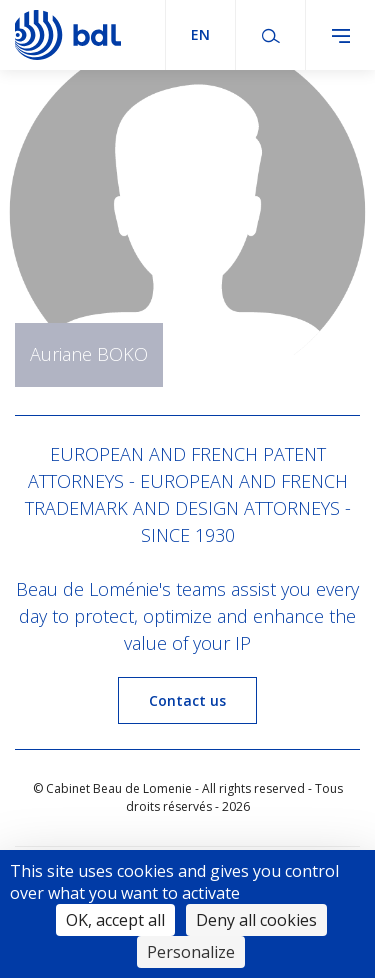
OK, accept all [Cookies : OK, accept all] (115, 920)
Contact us (187, 700)
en (200, 34)
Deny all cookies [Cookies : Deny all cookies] (256, 920)
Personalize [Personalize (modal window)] (191, 952)
